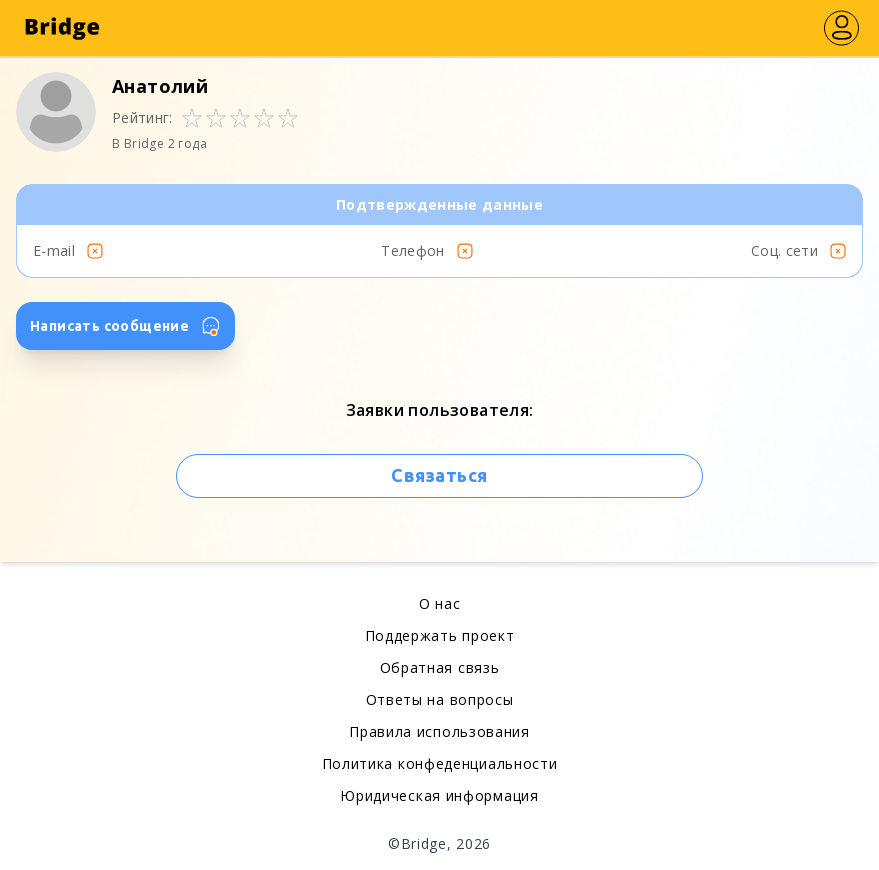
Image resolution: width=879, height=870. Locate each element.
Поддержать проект (440, 635)
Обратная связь (440, 667)
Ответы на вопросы (440, 699)
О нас (440, 603)
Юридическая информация (439, 795)
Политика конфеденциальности (440, 763)
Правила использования (439, 731)
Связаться (439, 475)
